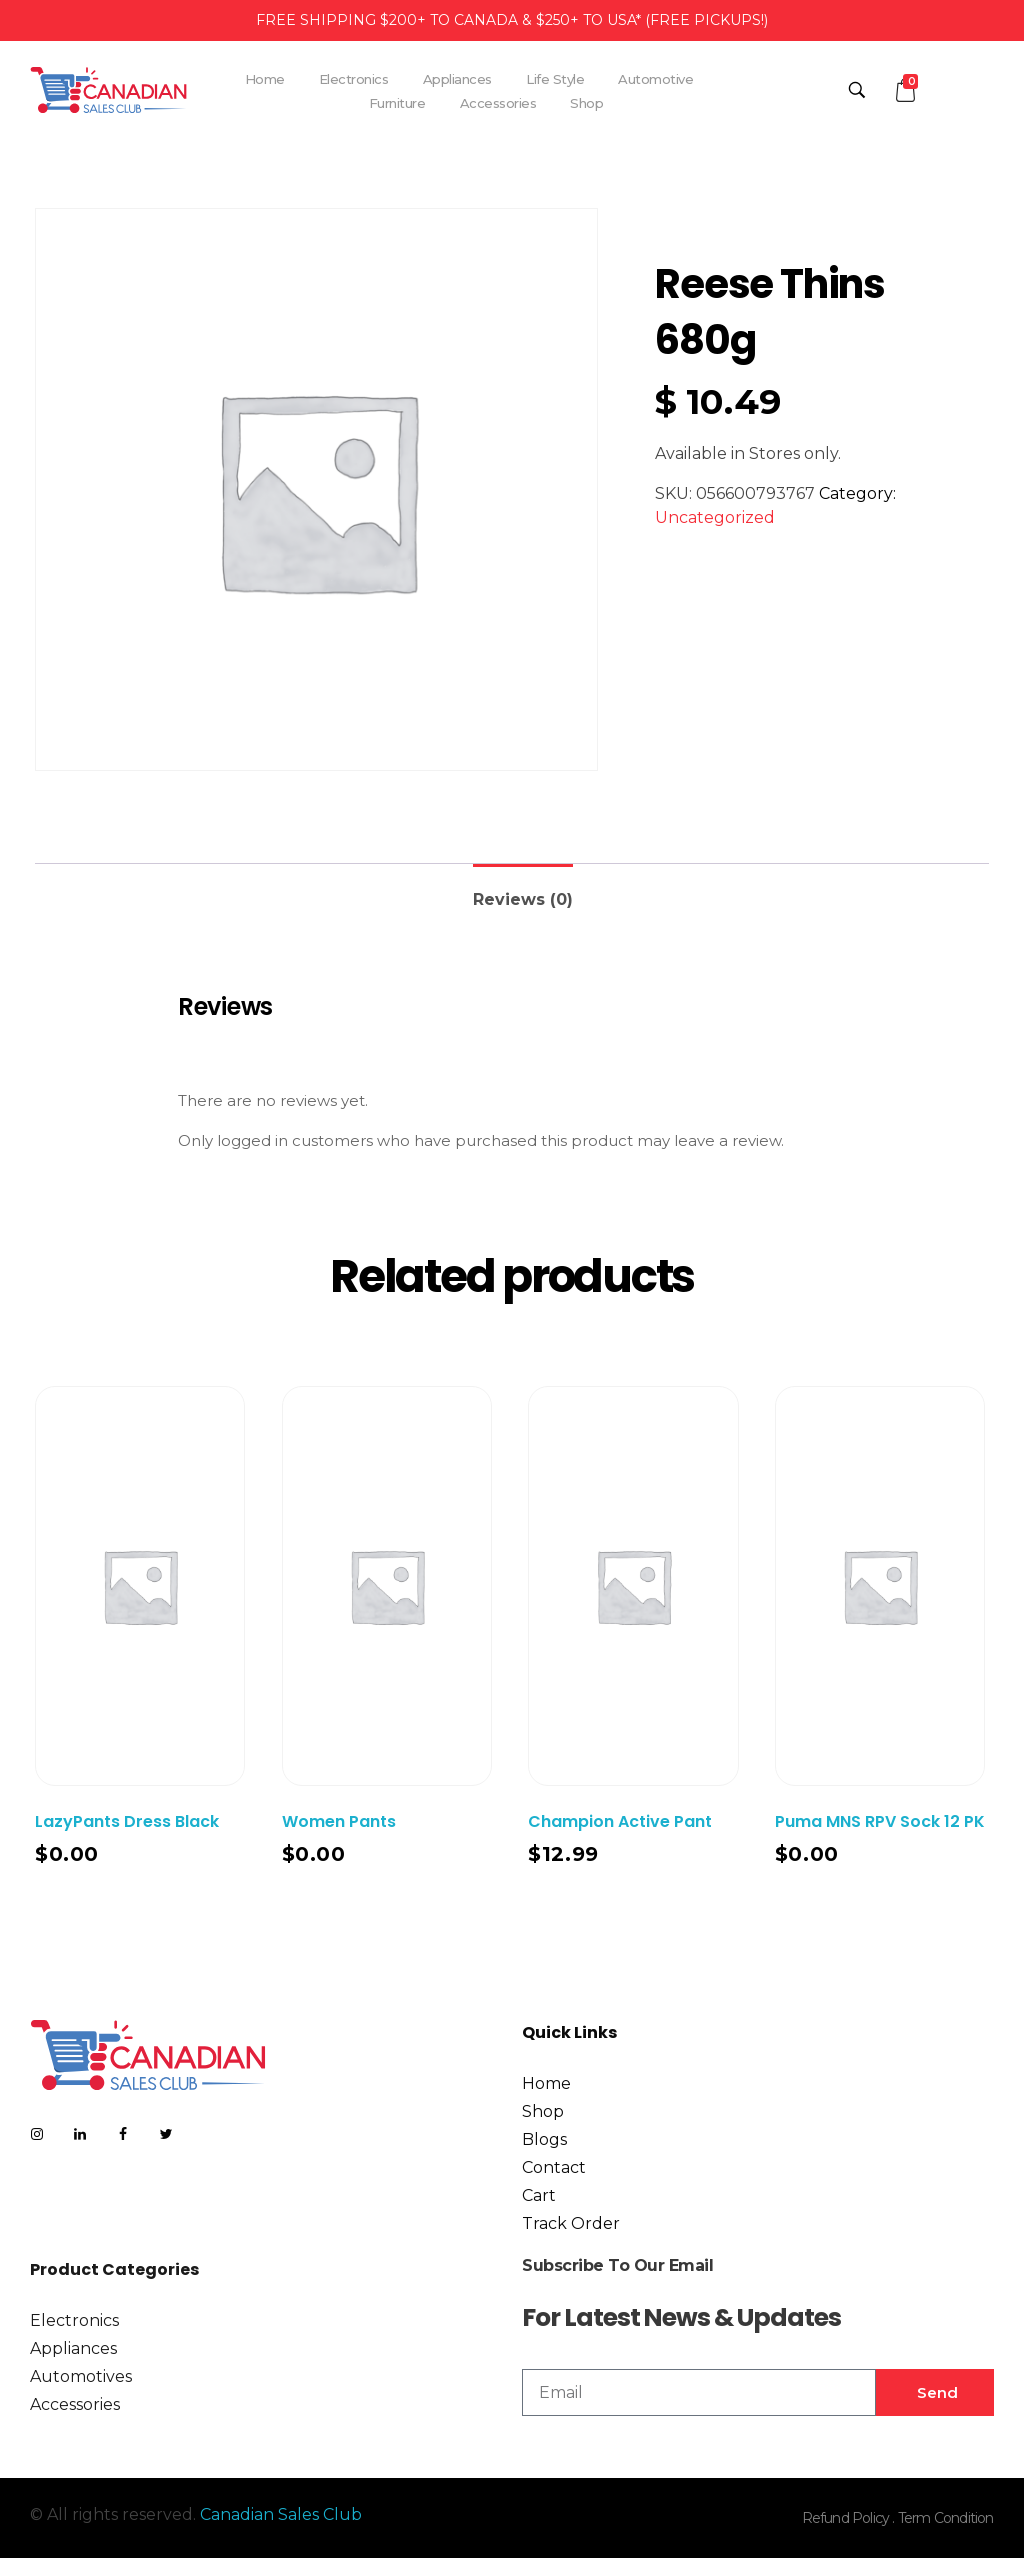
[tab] (523, 891)
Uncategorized (715, 517)
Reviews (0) (523, 899)
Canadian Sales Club (281, 2514)
